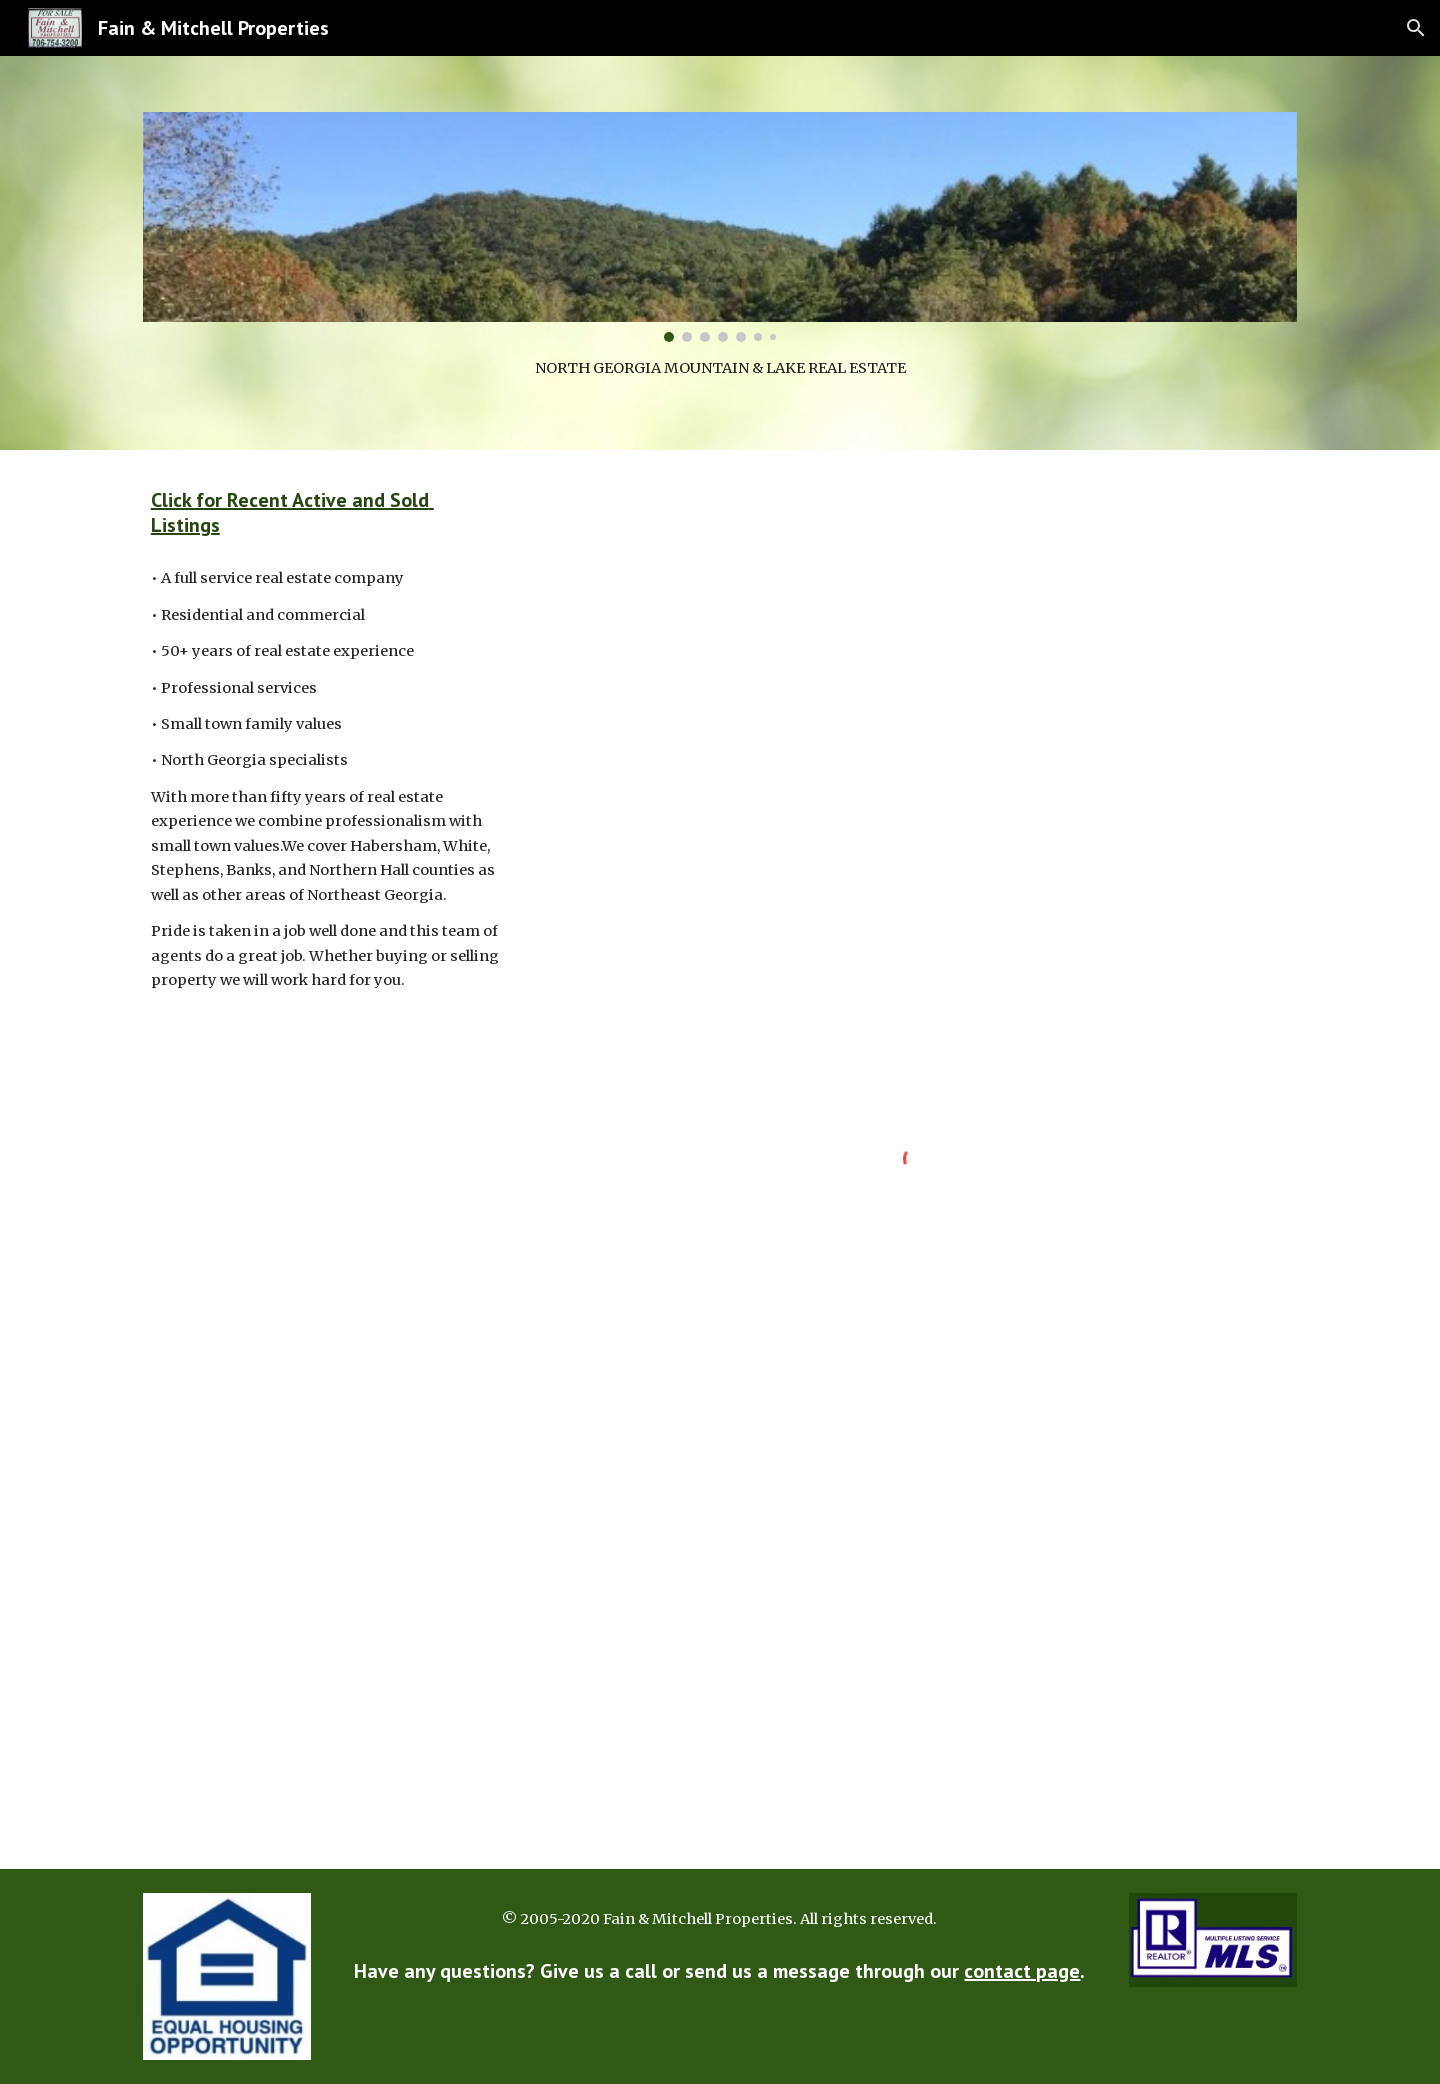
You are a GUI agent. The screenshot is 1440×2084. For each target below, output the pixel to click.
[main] (720, 368)
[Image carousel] (720, 227)
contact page (1022, 1971)
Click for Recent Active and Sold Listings (292, 512)
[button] (1416, 28)
